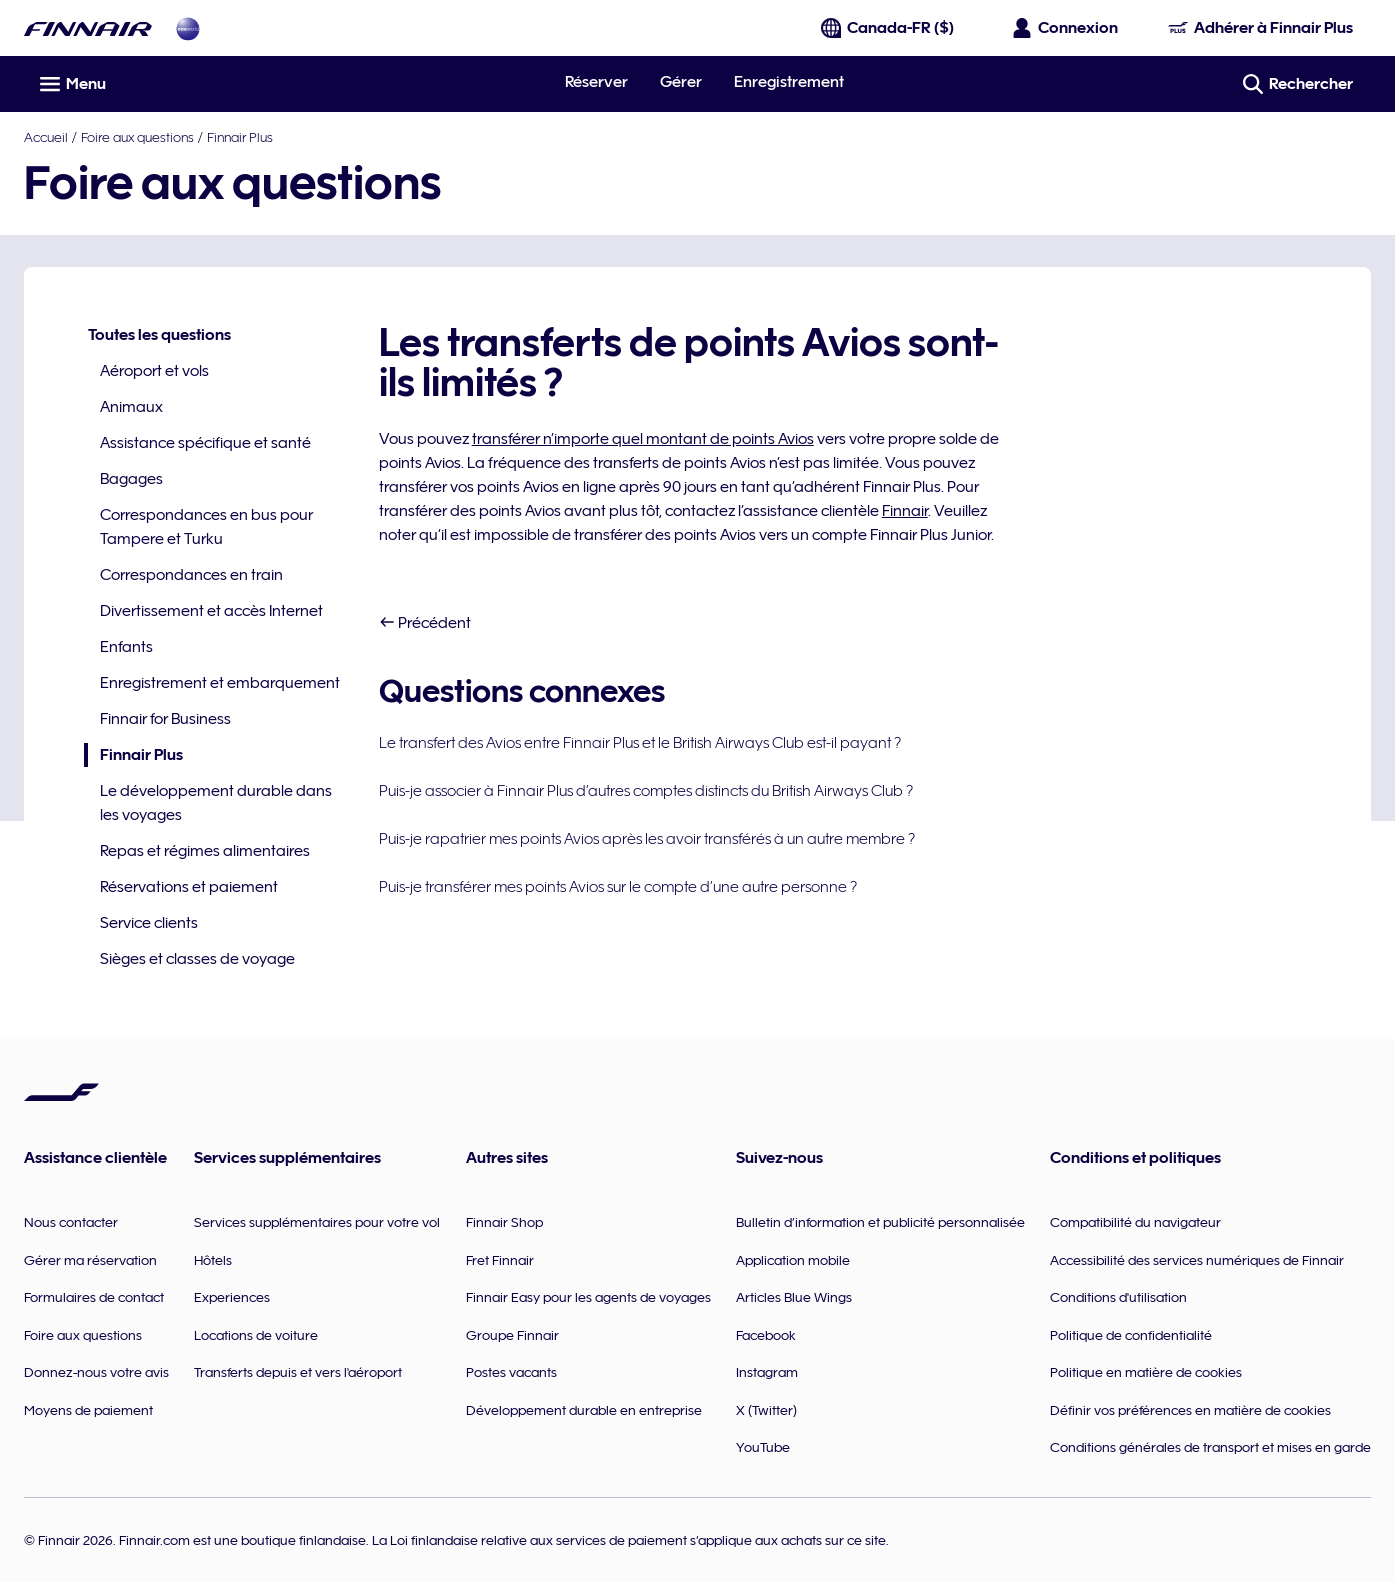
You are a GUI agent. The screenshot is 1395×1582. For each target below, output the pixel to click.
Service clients (149, 923)
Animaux (131, 407)
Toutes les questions (159, 335)
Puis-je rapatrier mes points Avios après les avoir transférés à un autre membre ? (647, 839)
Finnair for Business (165, 719)
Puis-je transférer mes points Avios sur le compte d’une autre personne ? (618, 887)
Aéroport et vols (154, 371)
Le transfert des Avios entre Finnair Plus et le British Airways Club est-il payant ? (640, 743)
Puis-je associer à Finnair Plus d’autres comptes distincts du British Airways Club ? (646, 791)
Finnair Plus (240, 137)
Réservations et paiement (189, 887)
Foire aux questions (137, 137)
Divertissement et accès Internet (211, 611)
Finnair (905, 511)
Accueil (46, 137)
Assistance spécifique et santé (205, 443)
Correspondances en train (191, 575)
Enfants (126, 647)
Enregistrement (789, 82)
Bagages (131, 479)
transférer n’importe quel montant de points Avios (643, 439)
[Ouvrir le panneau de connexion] (1066, 28)
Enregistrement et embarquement (220, 683)
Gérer (681, 82)
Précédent (425, 623)
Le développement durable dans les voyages (216, 803)
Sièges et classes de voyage (197, 959)
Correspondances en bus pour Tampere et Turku (206, 527)
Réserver (596, 82)
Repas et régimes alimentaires (205, 851)
